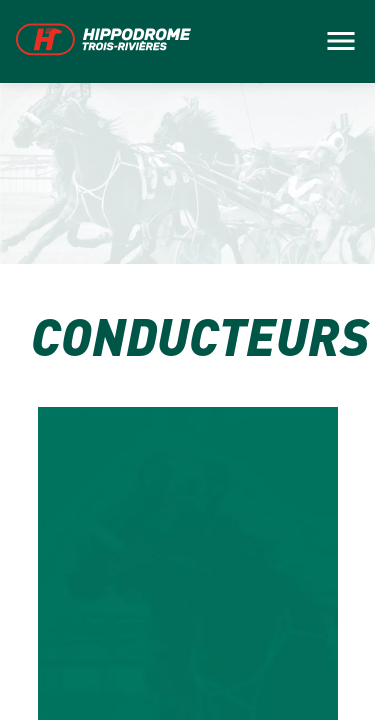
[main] (187, 360)
